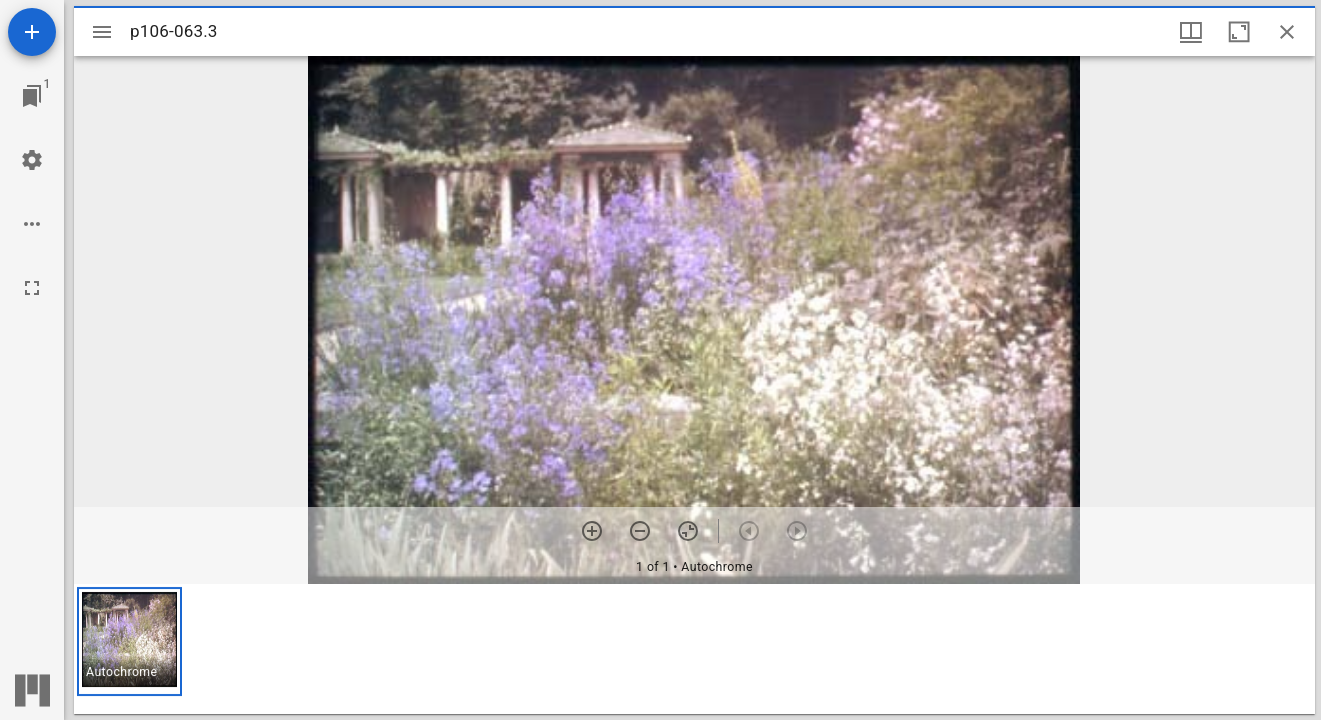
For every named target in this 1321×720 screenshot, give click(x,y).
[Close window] (1287, 32)
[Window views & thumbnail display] (1191, 32)
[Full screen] (32, 288)
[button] (129, 641)
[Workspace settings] (32, 160)
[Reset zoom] (688, 531)
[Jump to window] (32, 96)
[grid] (694, 649)
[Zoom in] (592, 531)
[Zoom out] (640, 531)
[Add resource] (32, 32)
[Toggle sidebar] (102, 32)
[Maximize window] (1239, 32)
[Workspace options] (32, 224)
